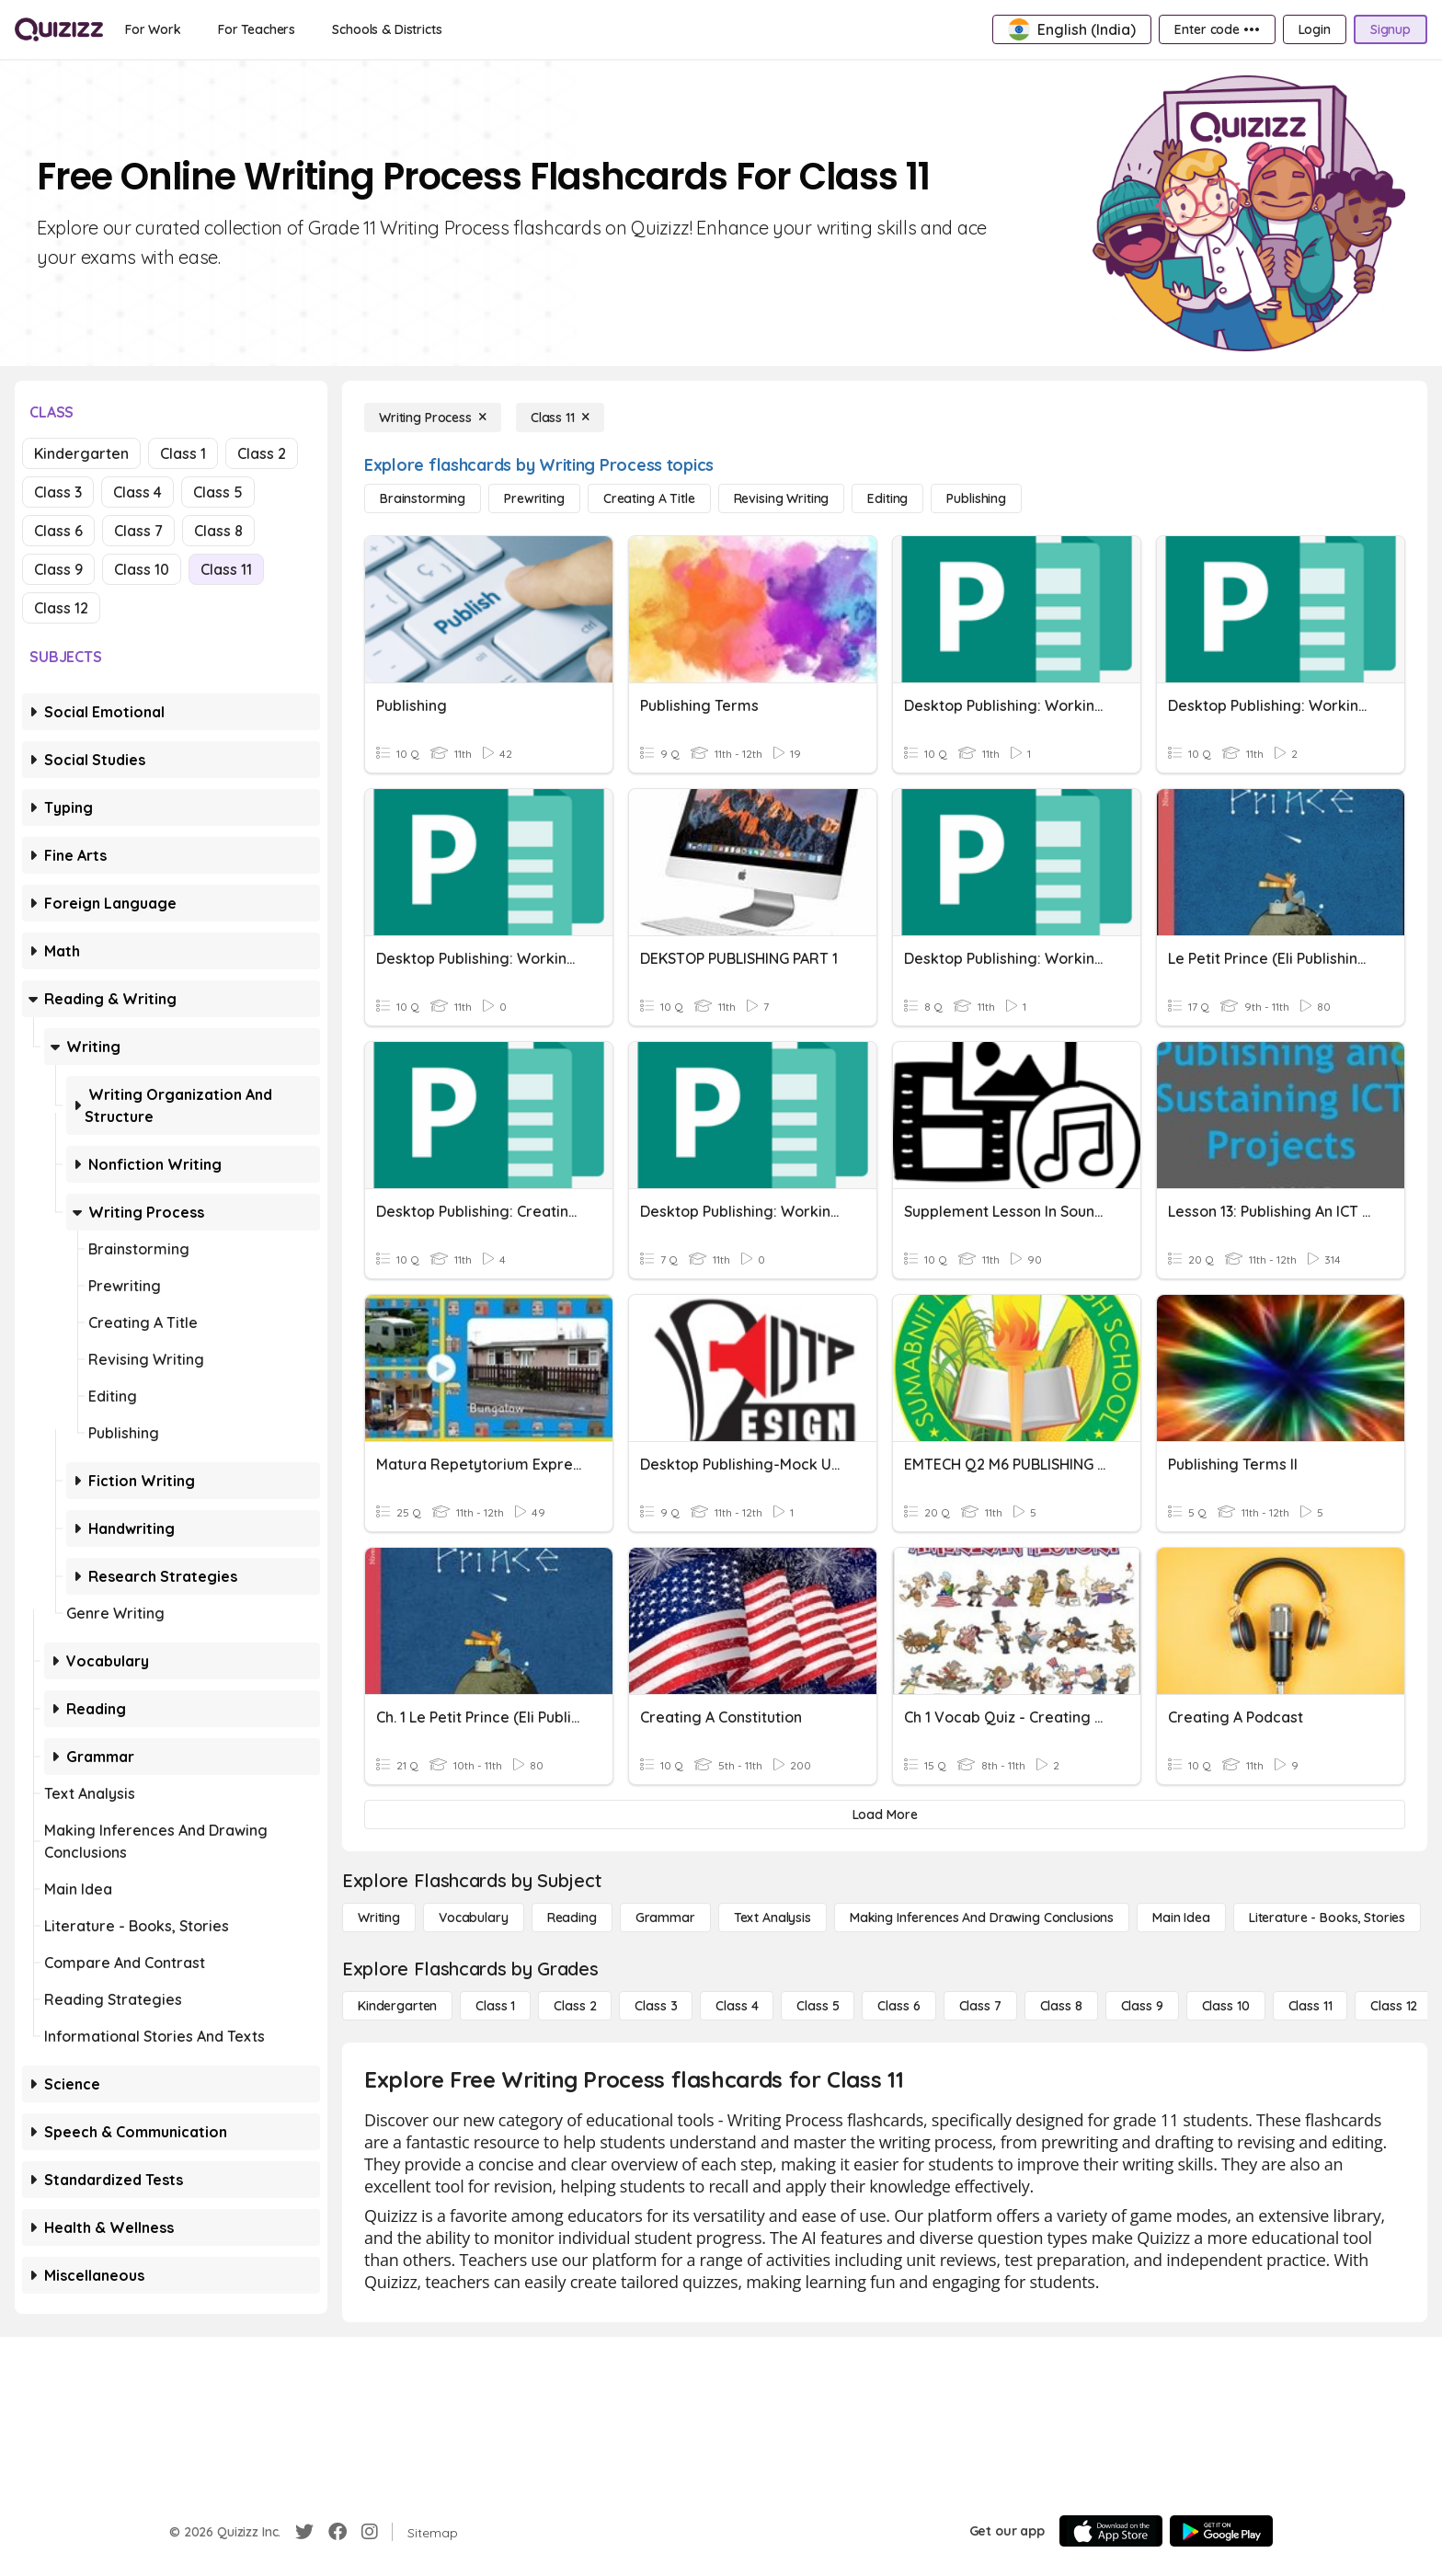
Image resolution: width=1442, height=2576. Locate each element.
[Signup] (1390, 29)
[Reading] (572, 1917)
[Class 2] (575, 2006)
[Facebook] (337, 2532)
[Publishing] (976, 498)
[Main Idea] (1181, 1917)
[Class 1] (495, 2006)
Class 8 (218, 530)
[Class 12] (1394, 2006)
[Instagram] (369, 2532)
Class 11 (226, 569)
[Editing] (887, 498)
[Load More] (884, 1814)
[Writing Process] (432, 417)
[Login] (1314, 29)
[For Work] (153, 29)
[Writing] (379, 1917)
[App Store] (1110, 2531)
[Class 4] (736, 2006)
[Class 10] (1225, 2006)
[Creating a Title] (649, 498)
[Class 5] (817, 2006)
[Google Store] (1221, 2531)
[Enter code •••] (1217, 29)
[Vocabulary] (473, 1917)
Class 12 (61, 608)
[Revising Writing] (781, 498)
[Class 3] (655, 2006)
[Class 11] (560, 417)
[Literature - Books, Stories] (1327, 1917)
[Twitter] (304, 2532)
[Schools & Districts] (386, 29)
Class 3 (58, 492)
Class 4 (137, 492)
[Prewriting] (534, 498)
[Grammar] (665, 1917)
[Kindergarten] (397, 2006)
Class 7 (138, 530)
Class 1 (183, 453)
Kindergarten (81, 453)
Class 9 (58, 569)
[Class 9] (1142, 2006)
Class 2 (261, 453)
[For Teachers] (256, 29)
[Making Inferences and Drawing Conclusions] (981, 1917)
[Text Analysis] (772, 1917)
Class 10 (141, 569)
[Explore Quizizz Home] (59, 29)
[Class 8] (1061, 2006)
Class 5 (218, 492)
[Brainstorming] (422, 498)
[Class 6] (898, 2006)
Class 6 (58, 530)
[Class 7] (980, 2006)
